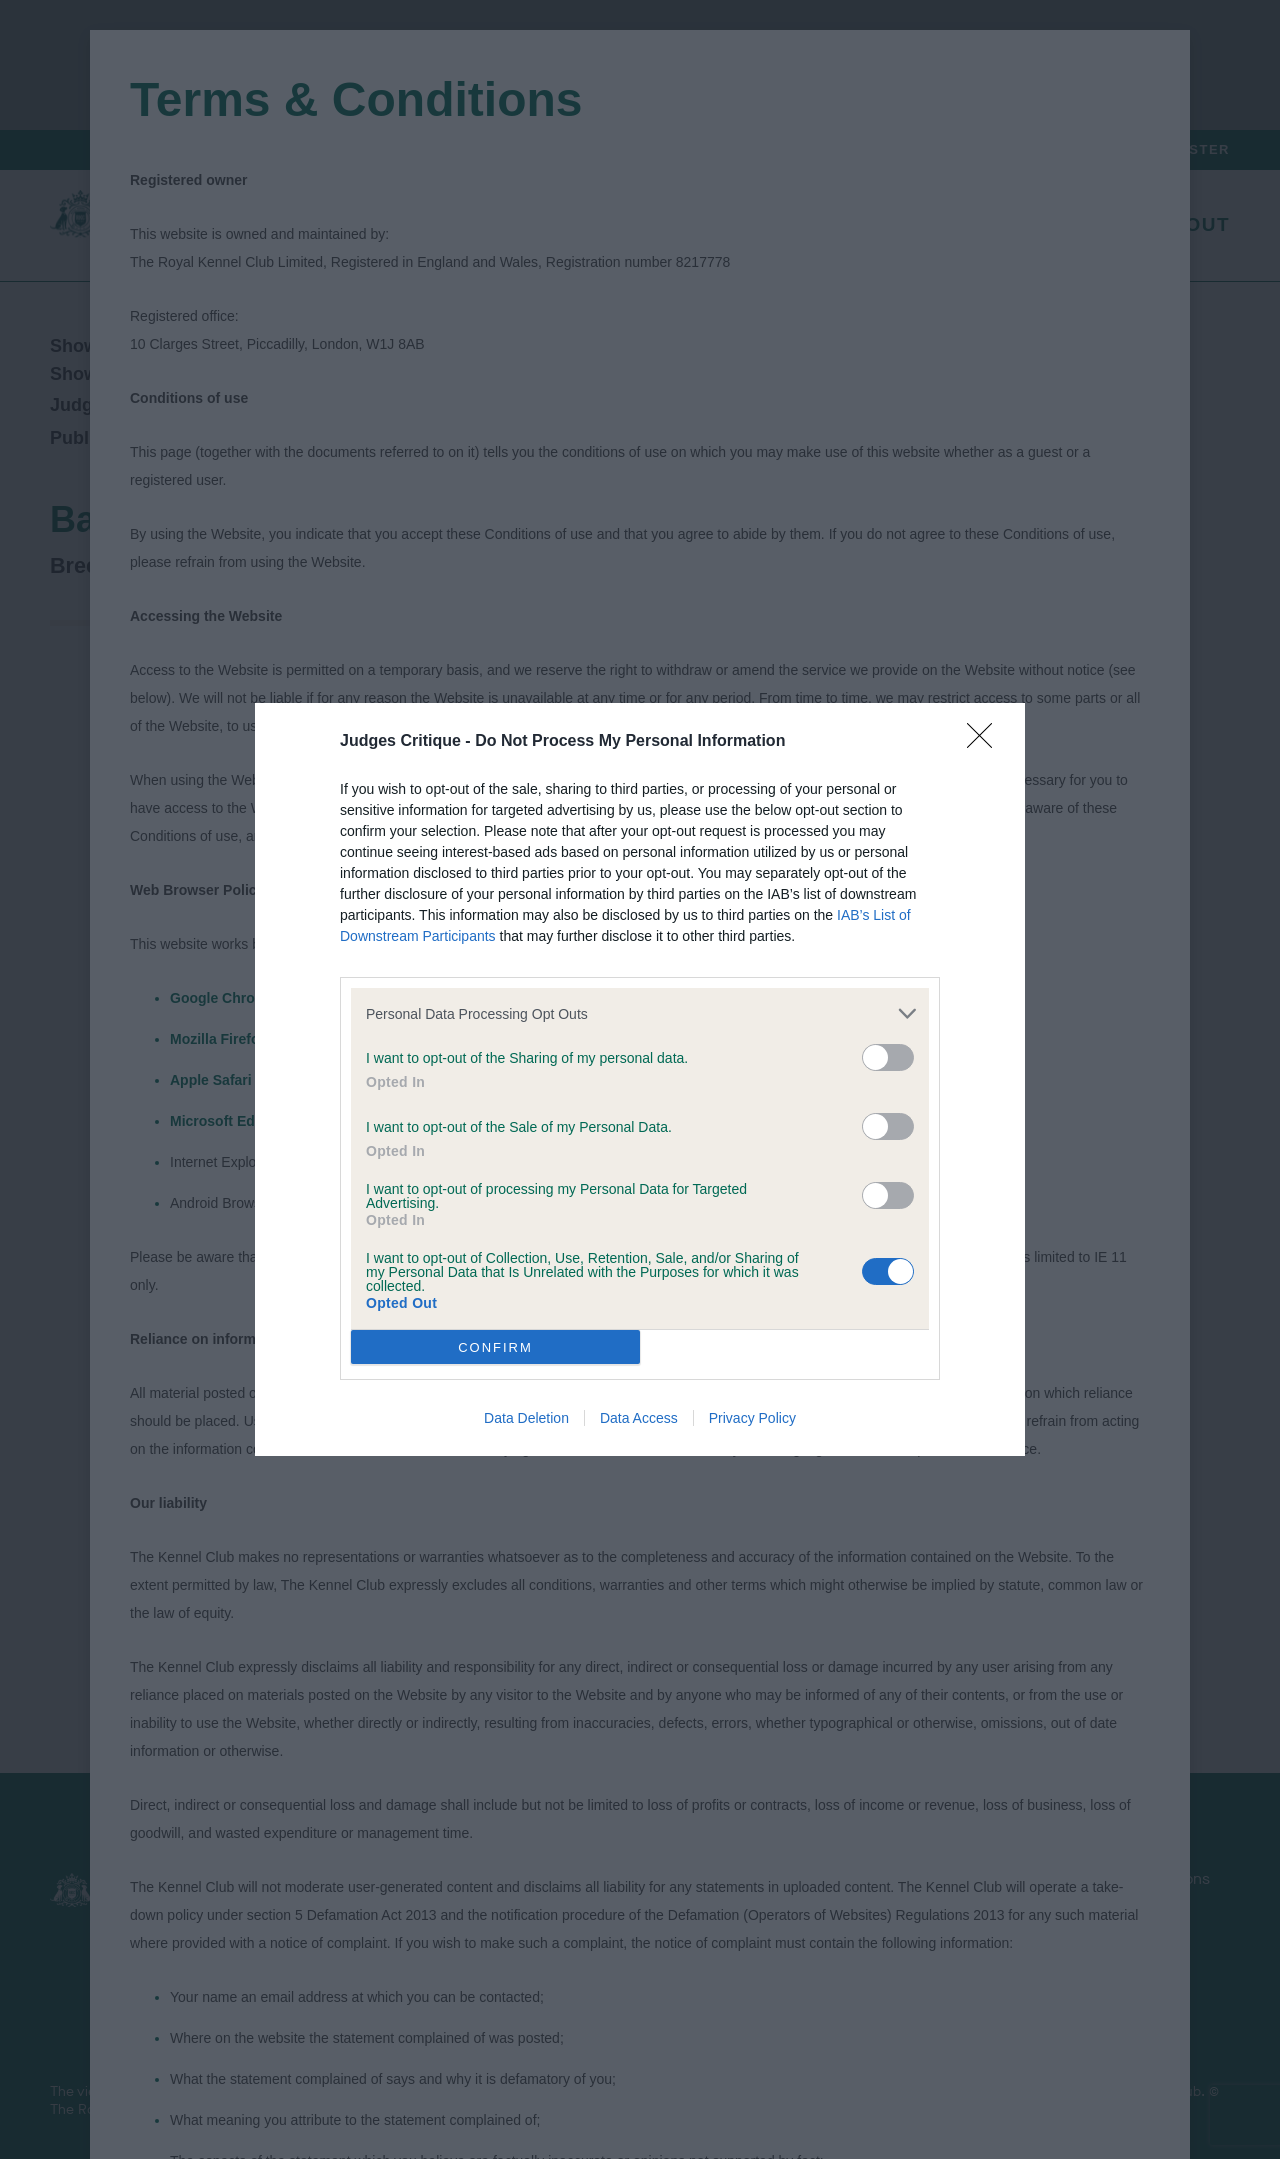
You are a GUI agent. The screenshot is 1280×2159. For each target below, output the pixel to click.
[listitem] (640, 1013)
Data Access (639, 1418)
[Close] (986, 742)
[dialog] (640, 1079)
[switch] (888, 1057)
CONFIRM (495, 1347)
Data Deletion (526, 1418)
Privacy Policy (752, 1418)
